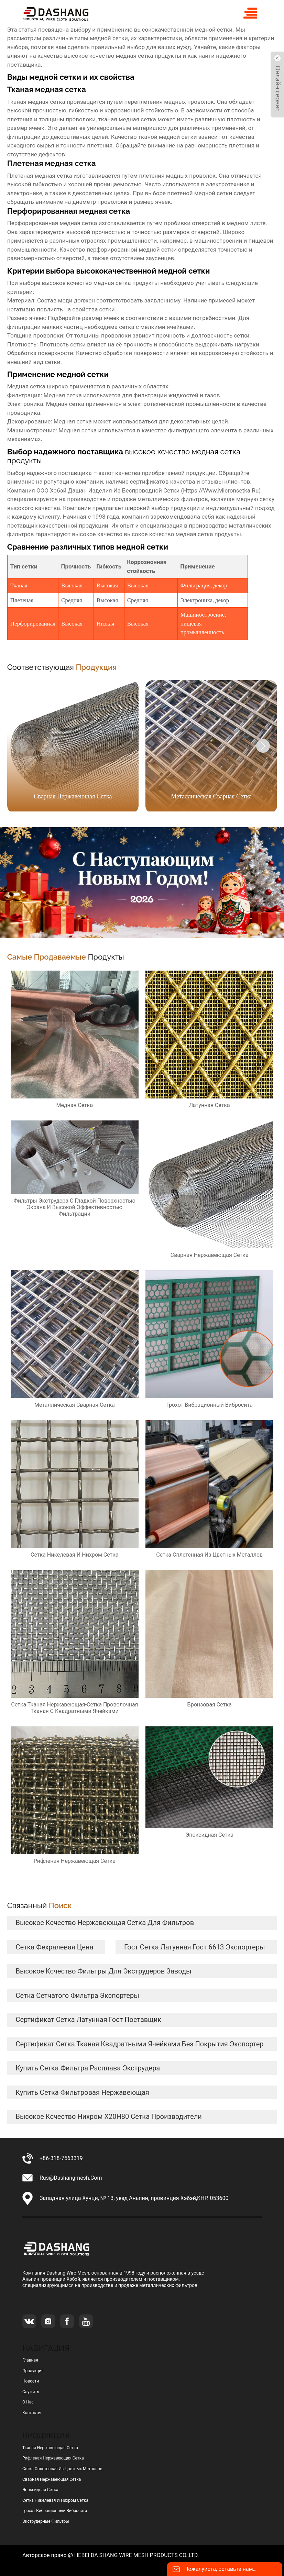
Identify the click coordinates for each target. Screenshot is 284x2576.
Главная (30, 2360)
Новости (30, 2381)
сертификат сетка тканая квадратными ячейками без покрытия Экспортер (139, 2044)
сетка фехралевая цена (54, 1947)
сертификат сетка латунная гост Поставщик (88, 2019)
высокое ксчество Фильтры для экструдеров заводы (103, 1971)
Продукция (33, 2370)
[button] (263, 746)
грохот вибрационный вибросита (54, 2510)
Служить (30, 2391)
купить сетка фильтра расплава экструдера (87, 2068)
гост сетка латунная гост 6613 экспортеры (194, 1947)
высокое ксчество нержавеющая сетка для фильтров (104, 1923)
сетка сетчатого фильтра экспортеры (77, 1995)
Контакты (31, 2412)
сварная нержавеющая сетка (51, 2479)
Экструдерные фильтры (45, 2521)
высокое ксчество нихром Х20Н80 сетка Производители (108, 2116)
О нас (28, 2402)
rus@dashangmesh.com (71, 2178)
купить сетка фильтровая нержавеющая (82, 2092)
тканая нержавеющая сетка (50, 2447)
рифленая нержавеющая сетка (53, 2458)
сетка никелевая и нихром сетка (55, 2500)
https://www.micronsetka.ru (221, 490)
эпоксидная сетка (40, 2489)
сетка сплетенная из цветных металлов (62, 2468)
